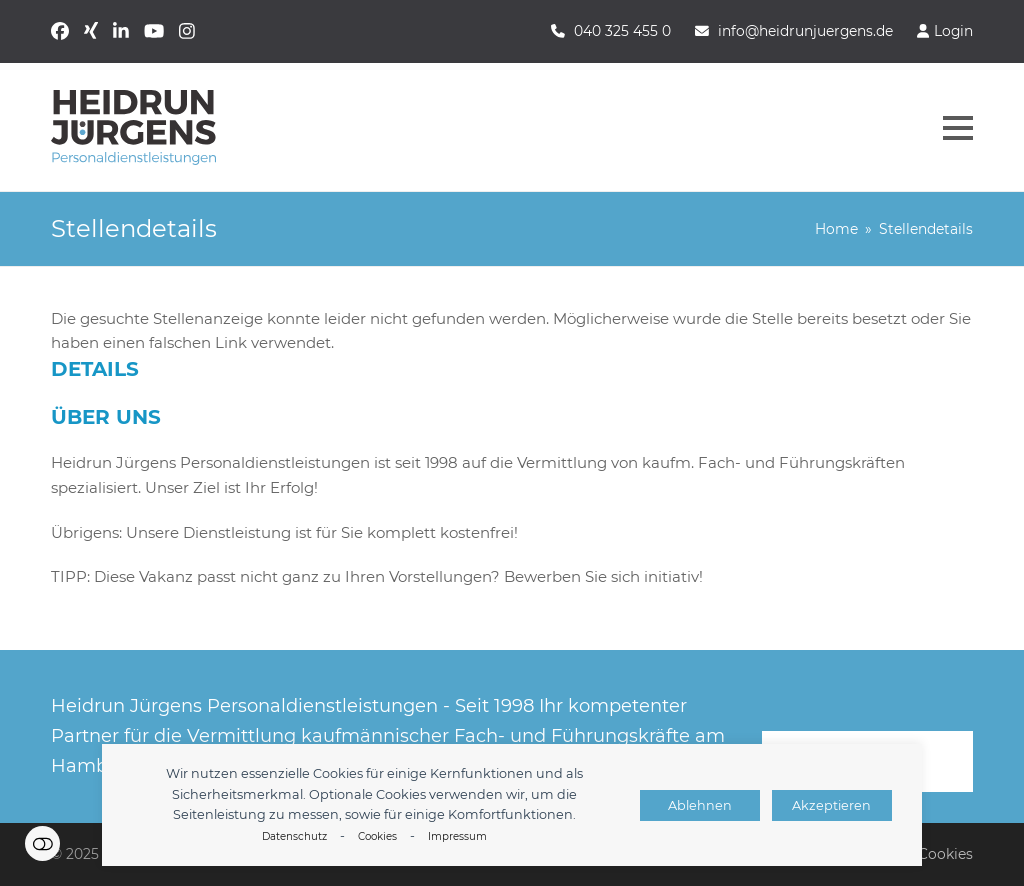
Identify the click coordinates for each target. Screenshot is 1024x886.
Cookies (377, 836)
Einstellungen (42, 843)
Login (953, 31)
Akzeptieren (831, 805)
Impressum (457, 836)
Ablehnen (700, 805)
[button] (958, 128)
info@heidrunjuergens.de (805, 31)
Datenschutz (294, 836)
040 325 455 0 (622, 31)
